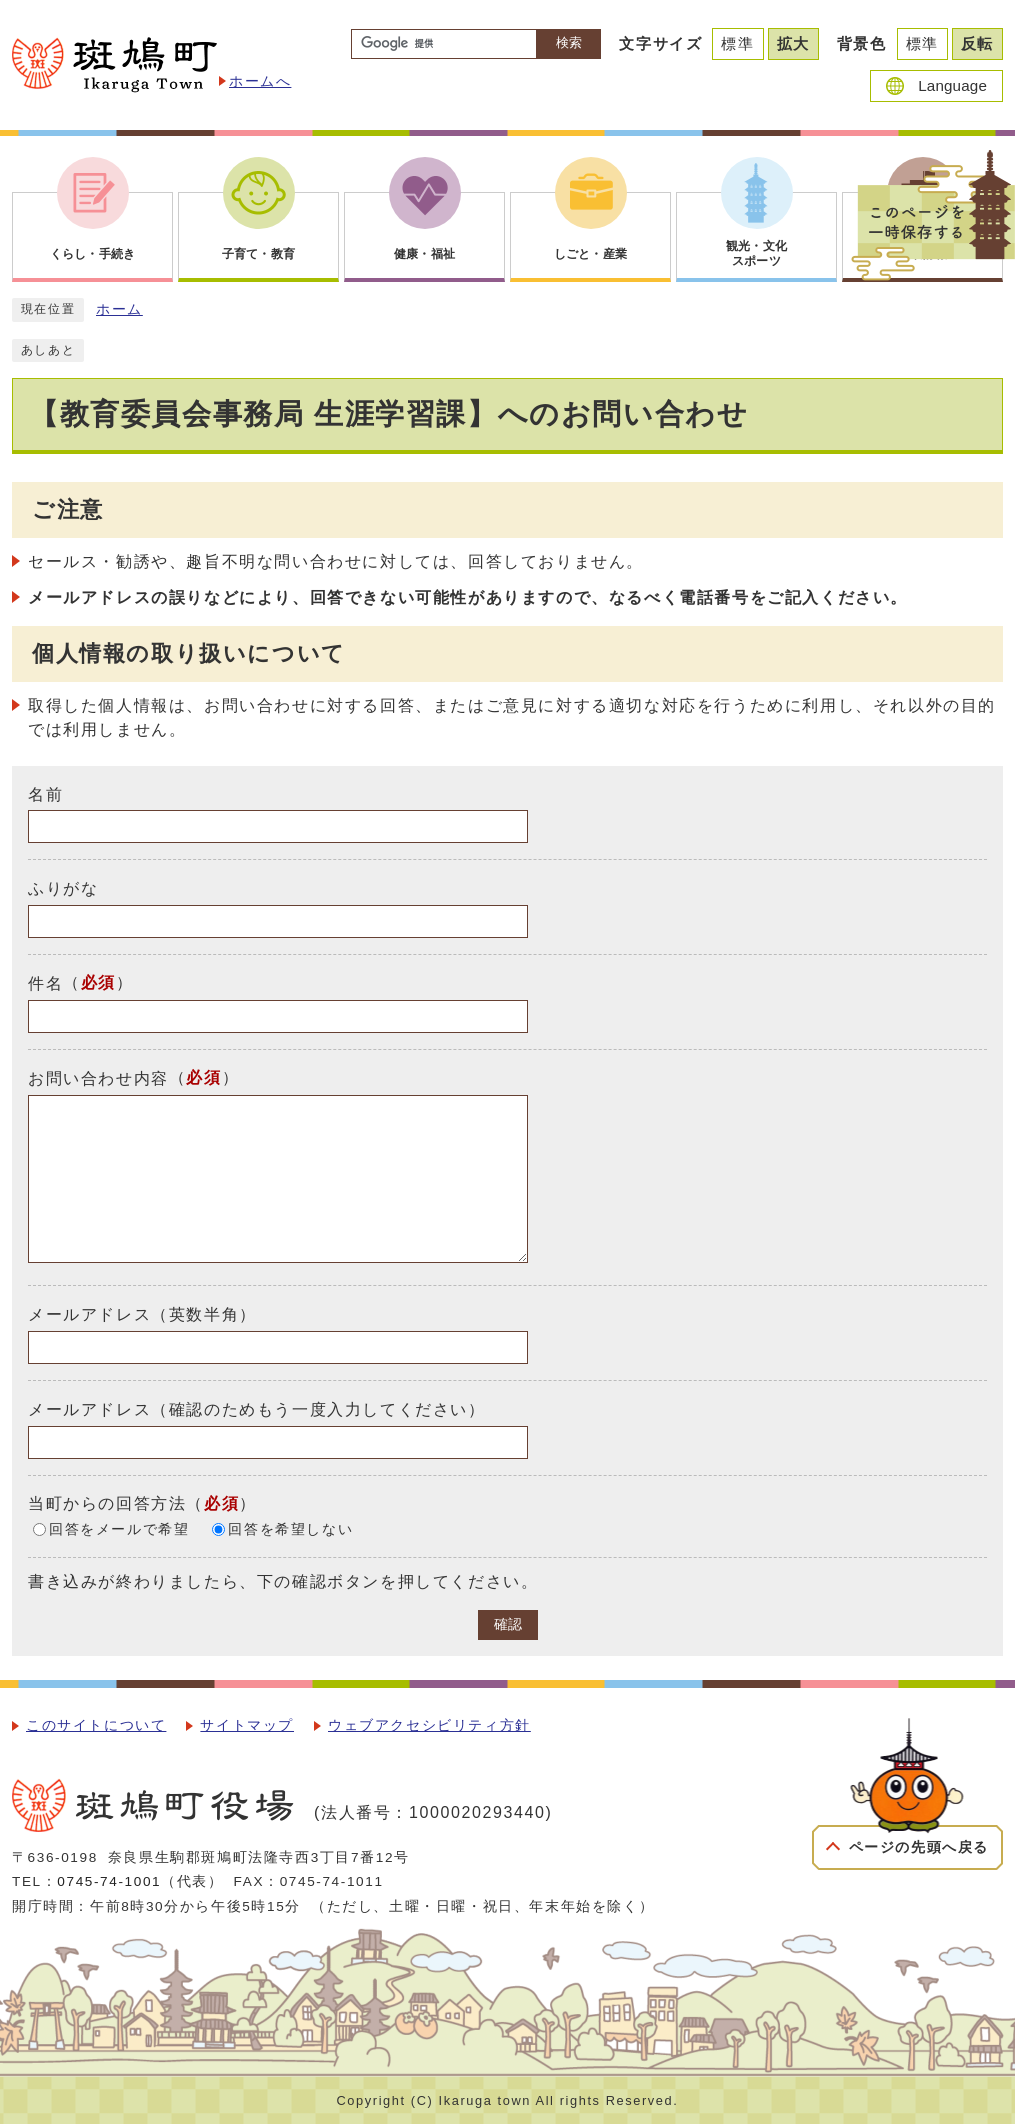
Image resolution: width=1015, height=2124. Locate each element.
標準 (737, 43)
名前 (45, 793)
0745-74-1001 (109, 1881)
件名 (45, 983)
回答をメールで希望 (119, 1529)
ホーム (119, 309)
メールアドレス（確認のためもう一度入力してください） (257, 1409)
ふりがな (63, 888)
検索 (569, 42)
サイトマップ (247, 1725)
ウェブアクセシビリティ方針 (429, 1725)
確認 (508, 1624)
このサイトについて (96, 1725)
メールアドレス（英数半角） (142, 1314)
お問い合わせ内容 (98, 1078)
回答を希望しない (290, 1529)
